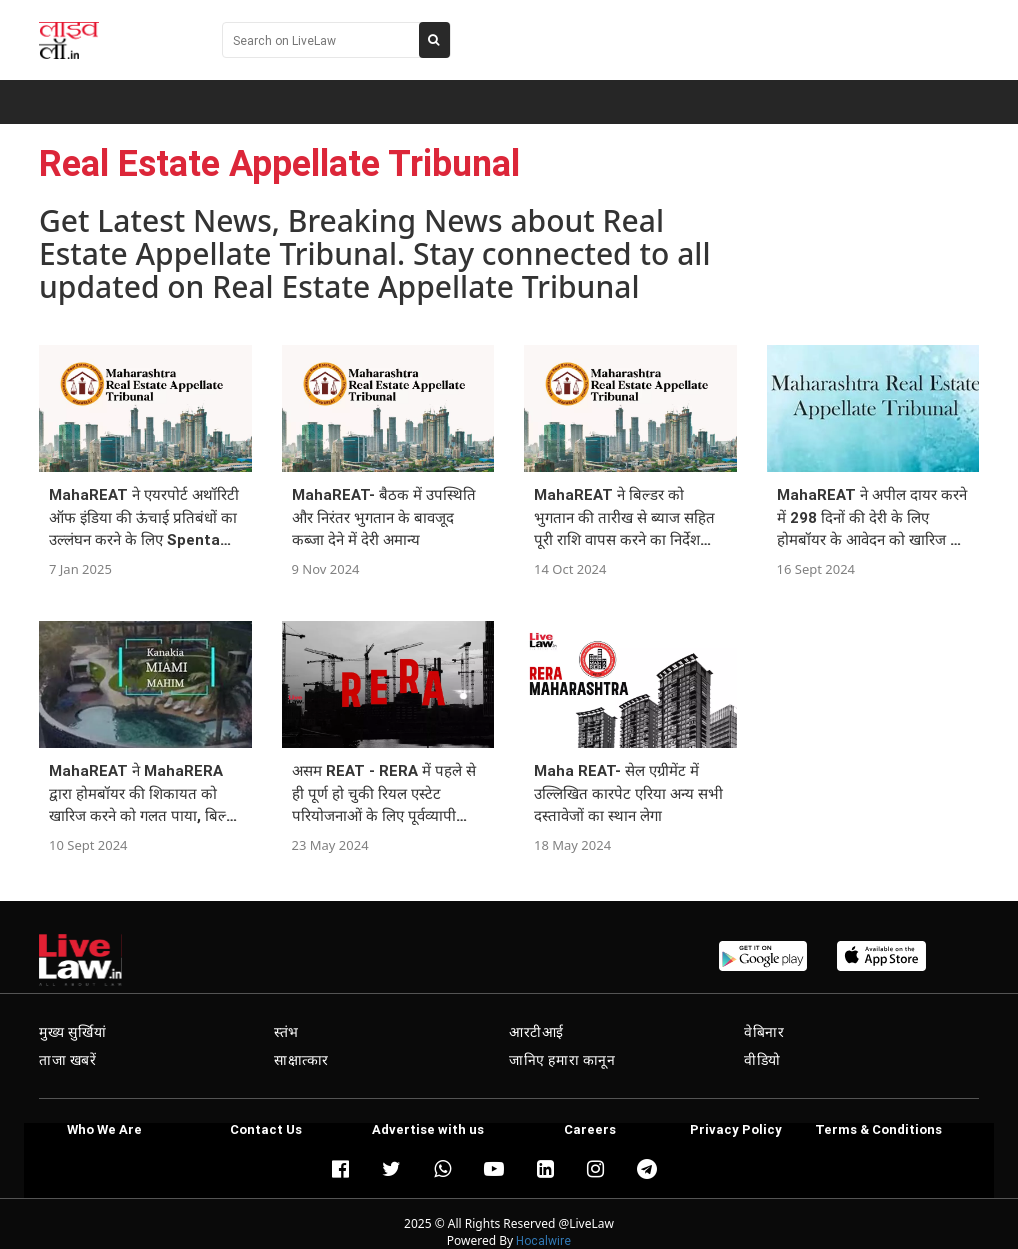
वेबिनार (764, 1032)
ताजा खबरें (68, 1060)
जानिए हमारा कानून (562, 1060)
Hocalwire (543, 1240)
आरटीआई (536, 1032)
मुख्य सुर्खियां (72, 1032)
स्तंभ (286, 1032)
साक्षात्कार (301, 1060)
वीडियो (762, 1060)
